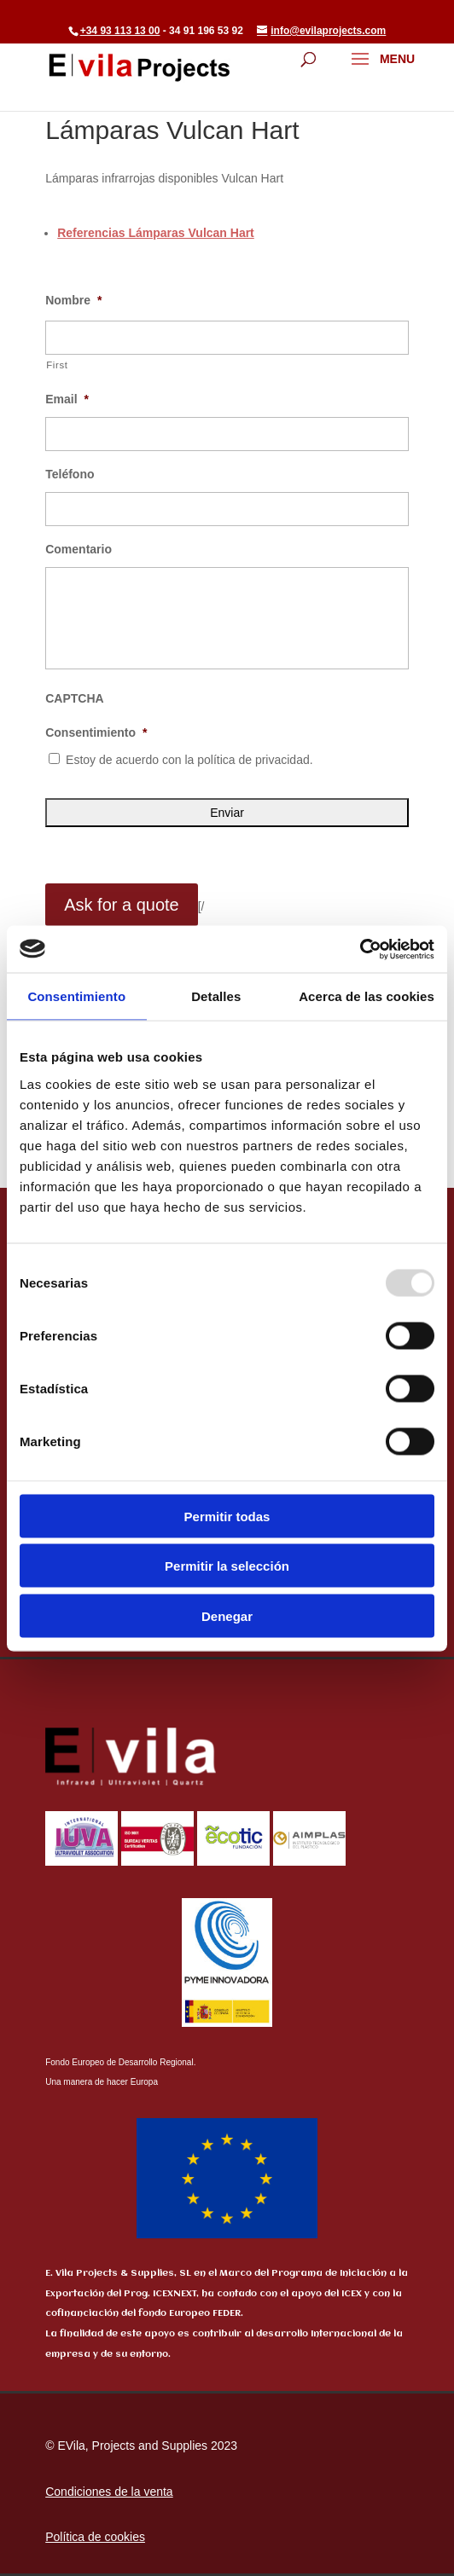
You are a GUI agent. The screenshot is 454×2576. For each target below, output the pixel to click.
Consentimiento (96, 732)
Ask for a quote (121, 904)
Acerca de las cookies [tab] (366, 996)
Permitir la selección (227, 1566)
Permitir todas (227, 1515)
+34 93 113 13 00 (120, 31)
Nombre (73, 300)
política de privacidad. (254, 760)
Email (67, 399)
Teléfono (69, 474)
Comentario (78, 549)
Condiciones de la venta (108, 2491)
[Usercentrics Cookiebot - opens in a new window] (359, 949)
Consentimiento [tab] (76, 996)
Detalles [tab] (216, 996)
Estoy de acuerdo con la (189, 760)
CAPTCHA (74, 698)
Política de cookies (95, 2537)
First (56, 365)
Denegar (227, 1615)
